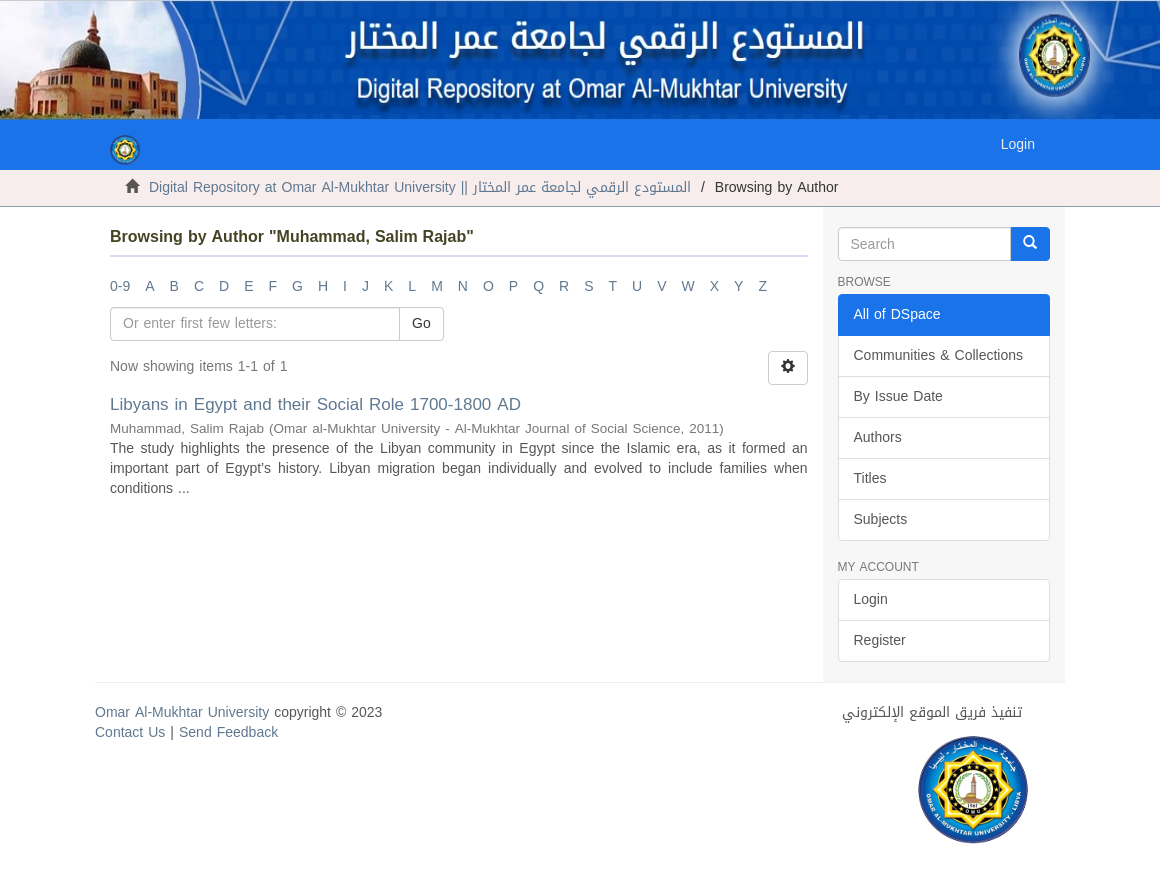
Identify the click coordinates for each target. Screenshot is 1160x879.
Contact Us (130, 732)
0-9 (120, 286)
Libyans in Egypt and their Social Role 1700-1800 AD (315, 404)
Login (871, 599)
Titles (870, 478)
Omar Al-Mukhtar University (182, 712)
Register (880, 640)
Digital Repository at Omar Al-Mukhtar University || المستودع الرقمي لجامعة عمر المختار (420, 187)
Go (421, 323)
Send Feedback (228, 732)
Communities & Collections (939, 355)
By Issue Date (898, 396)
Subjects (881, 519)
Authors (878, 437)
